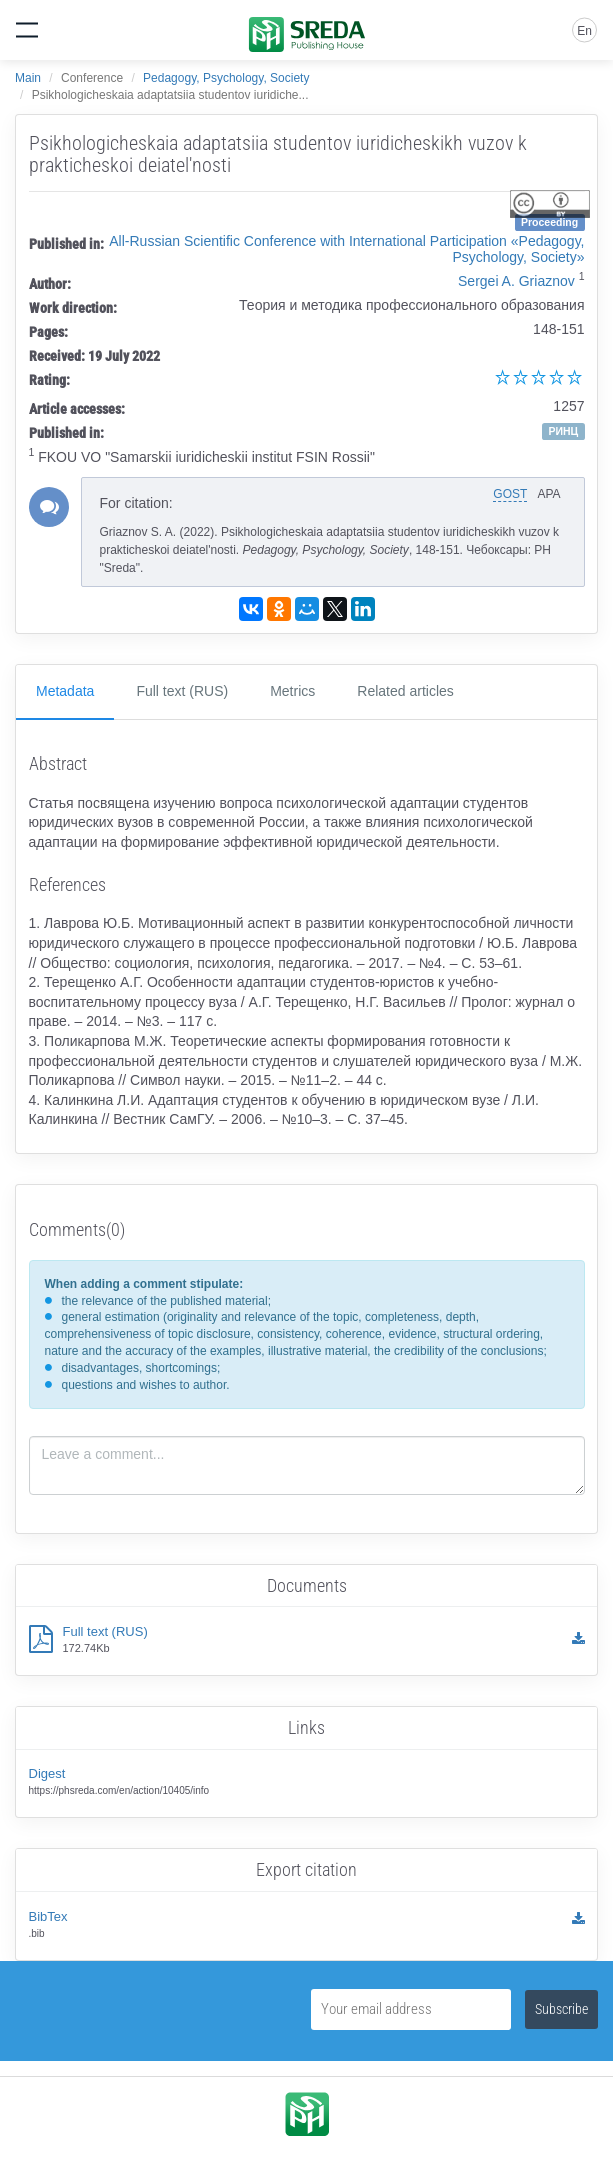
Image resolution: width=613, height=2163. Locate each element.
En (584, 31)
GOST (510, 494)
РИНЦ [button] (563, 431)
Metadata (65, 691)
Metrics (292, 691)
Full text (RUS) (182, 691)
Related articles (405, 691)
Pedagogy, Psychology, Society (226, 78)
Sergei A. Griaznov (516, 281)
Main (28, 78)
